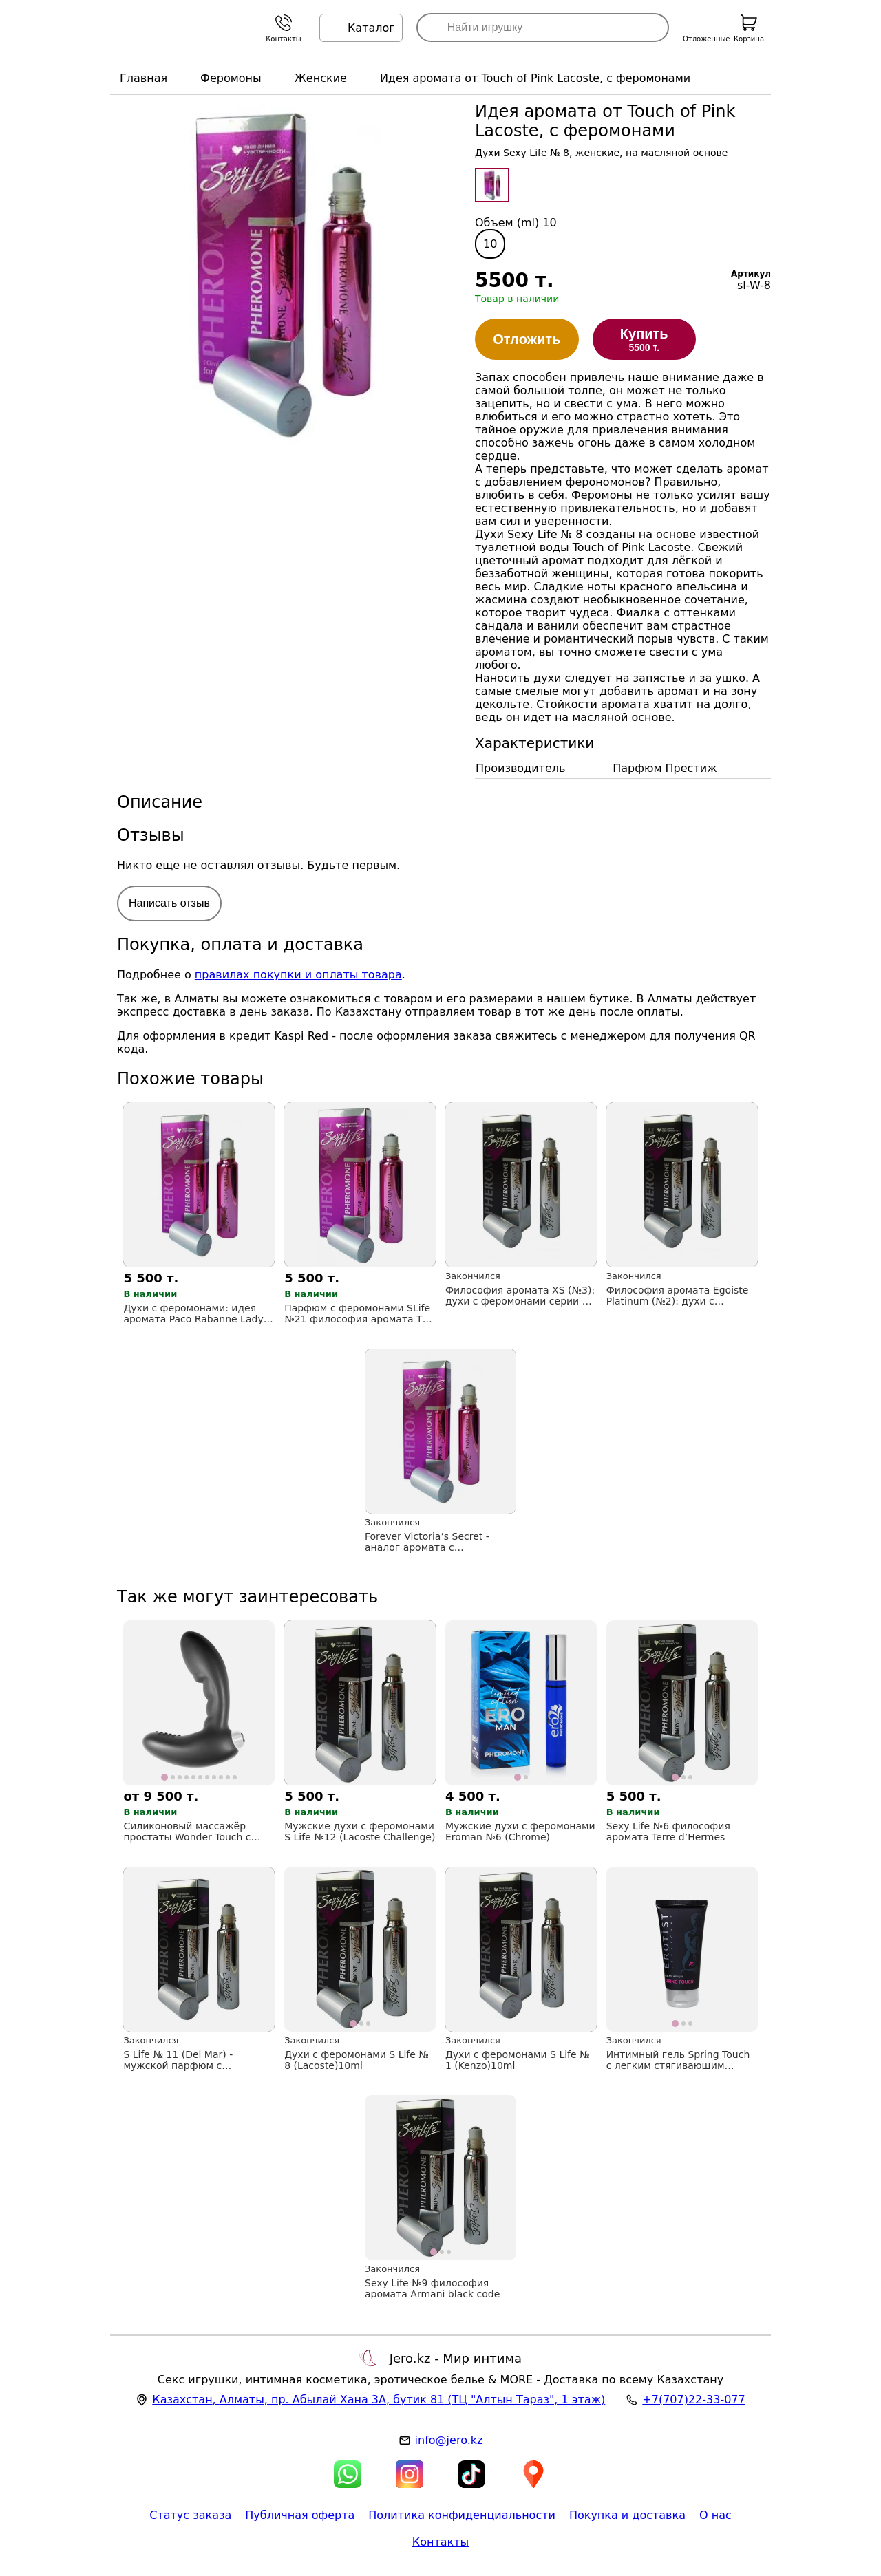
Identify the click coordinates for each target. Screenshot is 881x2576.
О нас (715, 2515)
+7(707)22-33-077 (693, 2399)
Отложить (526, 339)
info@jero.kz (449, 2440)
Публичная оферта (299, 2515)
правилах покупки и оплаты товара (298, 974)
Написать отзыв (169, 903)
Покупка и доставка (627, 2515)
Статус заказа (190, 2515)
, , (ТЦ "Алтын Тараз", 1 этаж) (378, 2399)
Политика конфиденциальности (461, 2515)
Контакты (440, 2541)
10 (490, 243)
